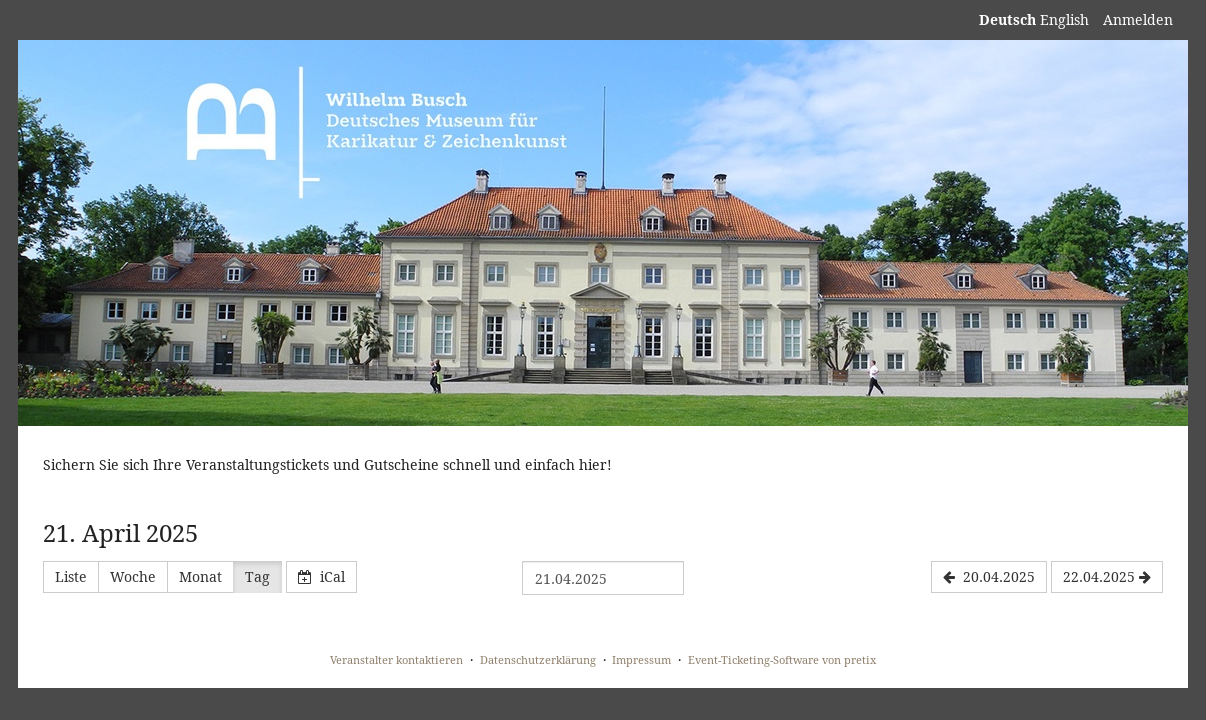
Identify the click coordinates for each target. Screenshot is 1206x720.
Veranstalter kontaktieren (396, 659)
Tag (257, 576)
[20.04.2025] (989, 577)
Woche (133, 576)
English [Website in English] (1064, 19)
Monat (200, 576)
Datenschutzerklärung (538, 659)
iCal (321, 576)
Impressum (641, 659)
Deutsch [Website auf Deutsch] (1007, 19)
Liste (71, 576)
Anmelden (1138, 19)
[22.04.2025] (1107, 577)
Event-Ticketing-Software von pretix (782, 659)
